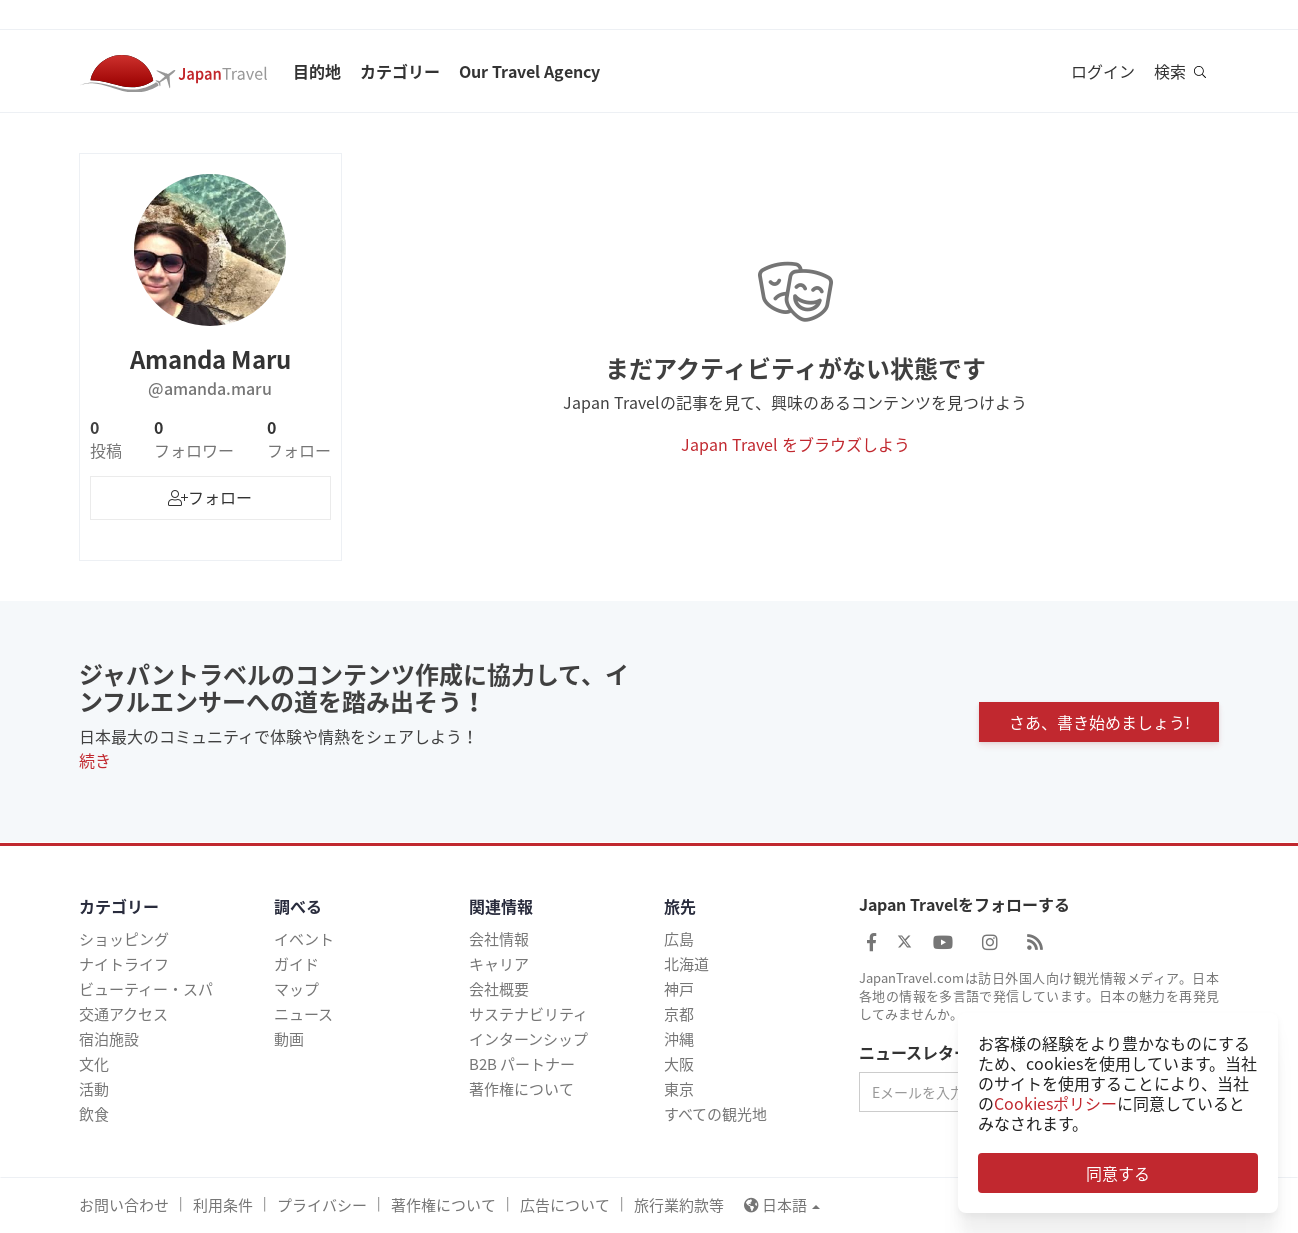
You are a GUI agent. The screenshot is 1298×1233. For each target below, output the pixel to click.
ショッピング (124, 939)
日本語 (782, 1205)
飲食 (94, 1114)
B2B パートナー (522, 1064)
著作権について (521, 1089)
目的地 (317, 71)
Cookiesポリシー (1055, 1103)
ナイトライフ (124, 964)
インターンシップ (528, 1039)
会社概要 (499, 989)
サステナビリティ (528, 1014)
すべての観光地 (715, 1114)
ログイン (1103, 71)
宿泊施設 (109, 1039)
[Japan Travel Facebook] (871, 941)
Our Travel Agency (529, 71)
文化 (94, 1064)
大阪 (679, 1064)
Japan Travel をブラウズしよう (795, 444)
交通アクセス (123, 1014)
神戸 (679, 989)
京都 (679, 1014)
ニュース (303, 1014)
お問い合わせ (124, 1205)
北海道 (686, 964)
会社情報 (499, 939)
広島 (679, 939)
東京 (679, 1089)
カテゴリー (400, 71)
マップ (296, 989)
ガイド (296, 964)
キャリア (499, 964)
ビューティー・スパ (146, 989)
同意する (1118, 1173)
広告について (565, 1205)
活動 (94, 1089)
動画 (289, 1039)
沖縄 (679, 1039)
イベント (304, 939)
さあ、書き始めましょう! (1099, 722)
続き (95, 760)
